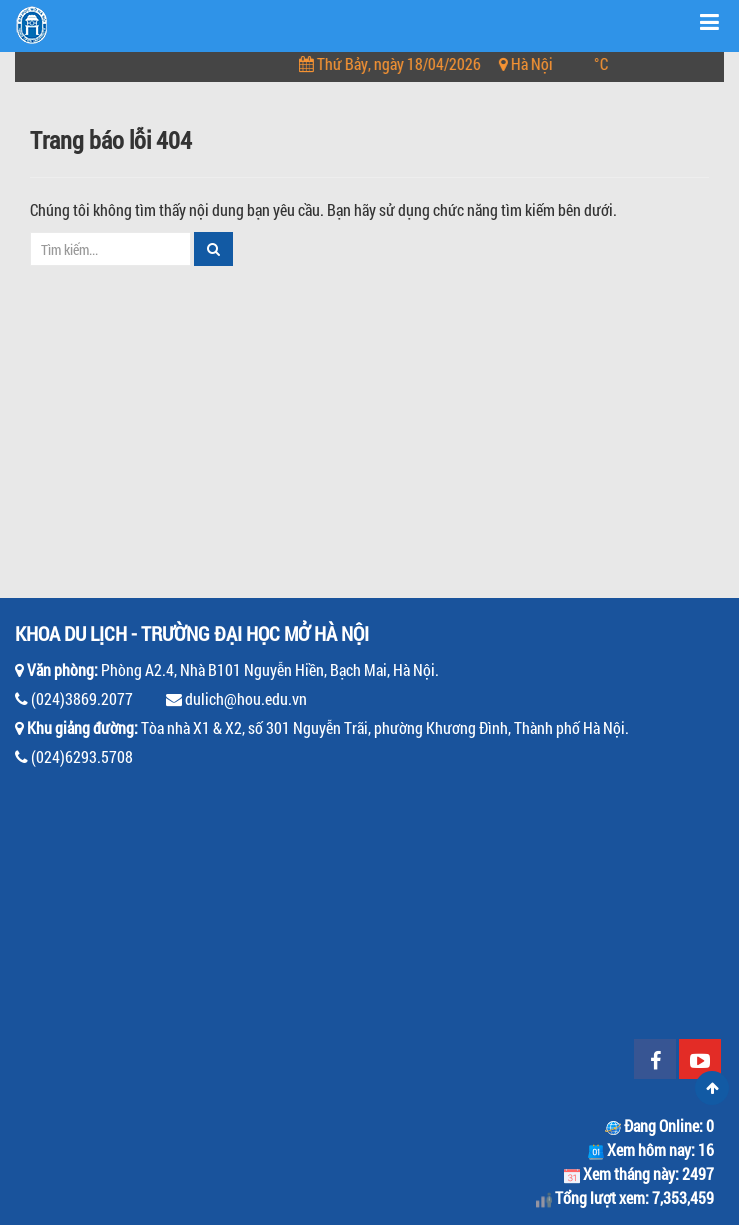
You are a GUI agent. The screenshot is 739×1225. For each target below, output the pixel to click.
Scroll (712, 1088)
